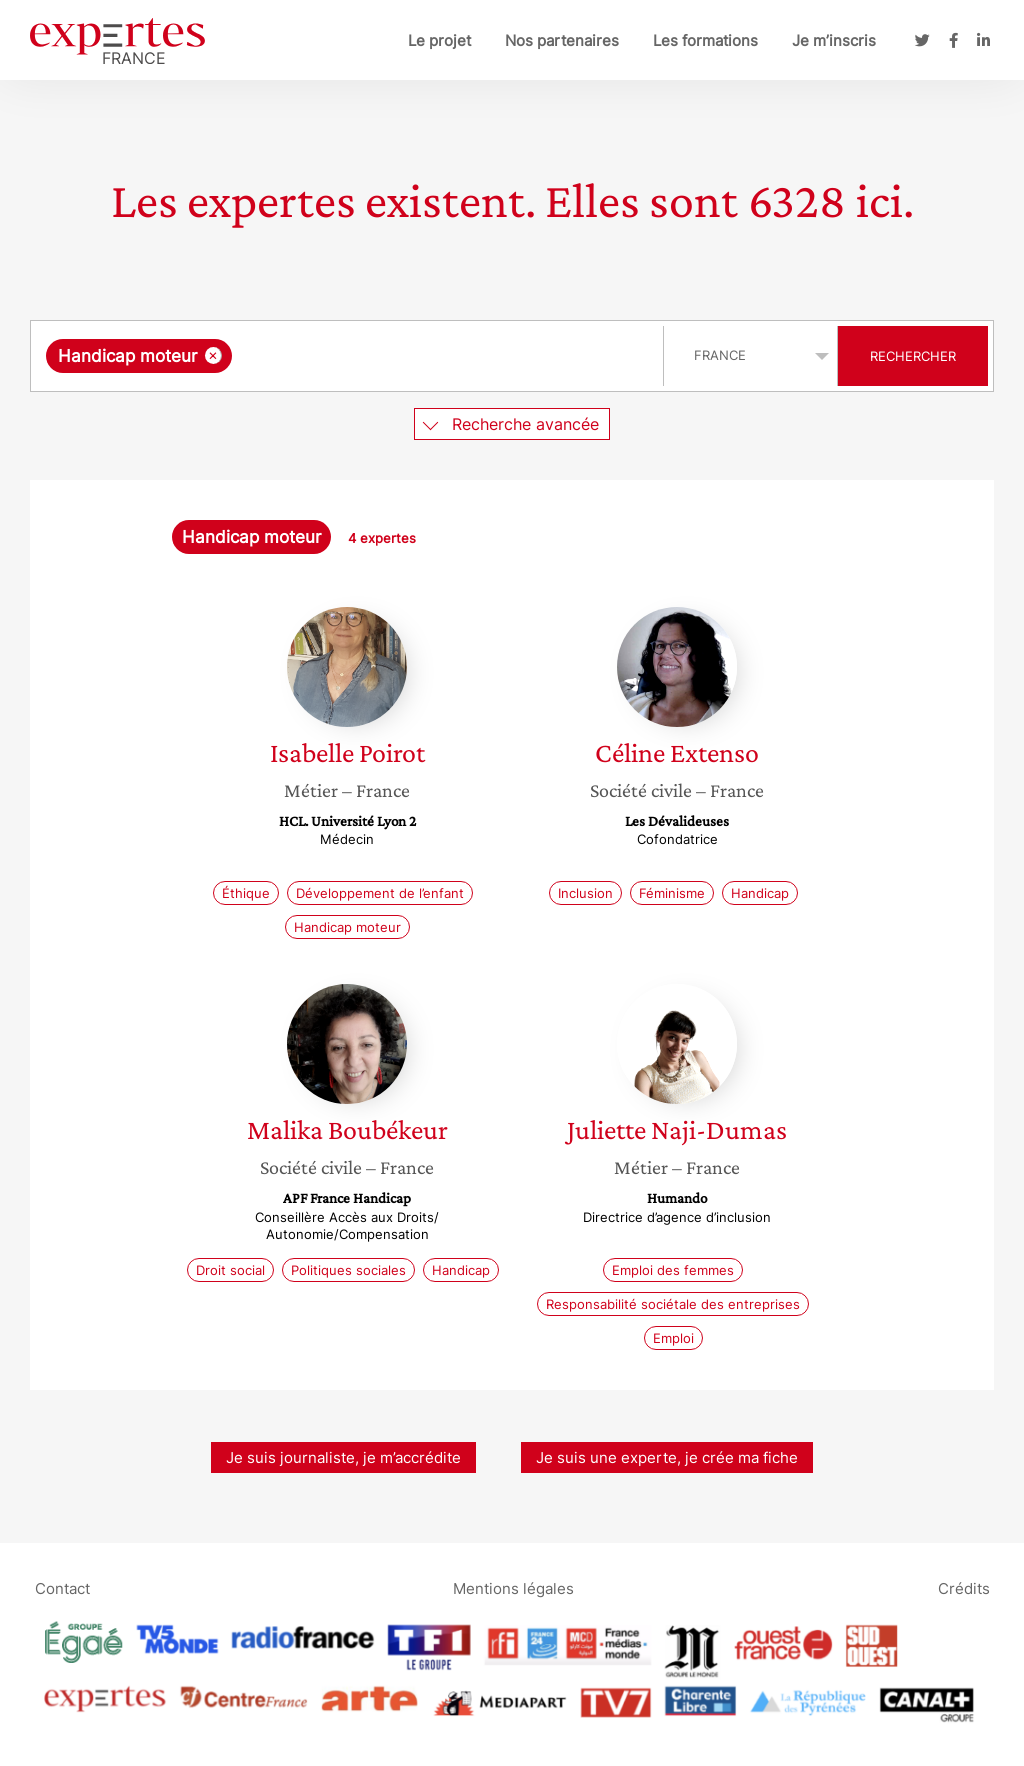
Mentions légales (513, 1587)
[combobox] (349, 356)
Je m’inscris (834, 40)
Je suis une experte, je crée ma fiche (667, 1457)
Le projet (439, 40)
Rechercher (913, 356)
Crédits (964, 1587)
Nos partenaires (562, 40)
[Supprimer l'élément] (213, 355)
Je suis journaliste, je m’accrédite (343, 1457)
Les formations (705, 40)
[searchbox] (443, 356)
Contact (62, 1587)
